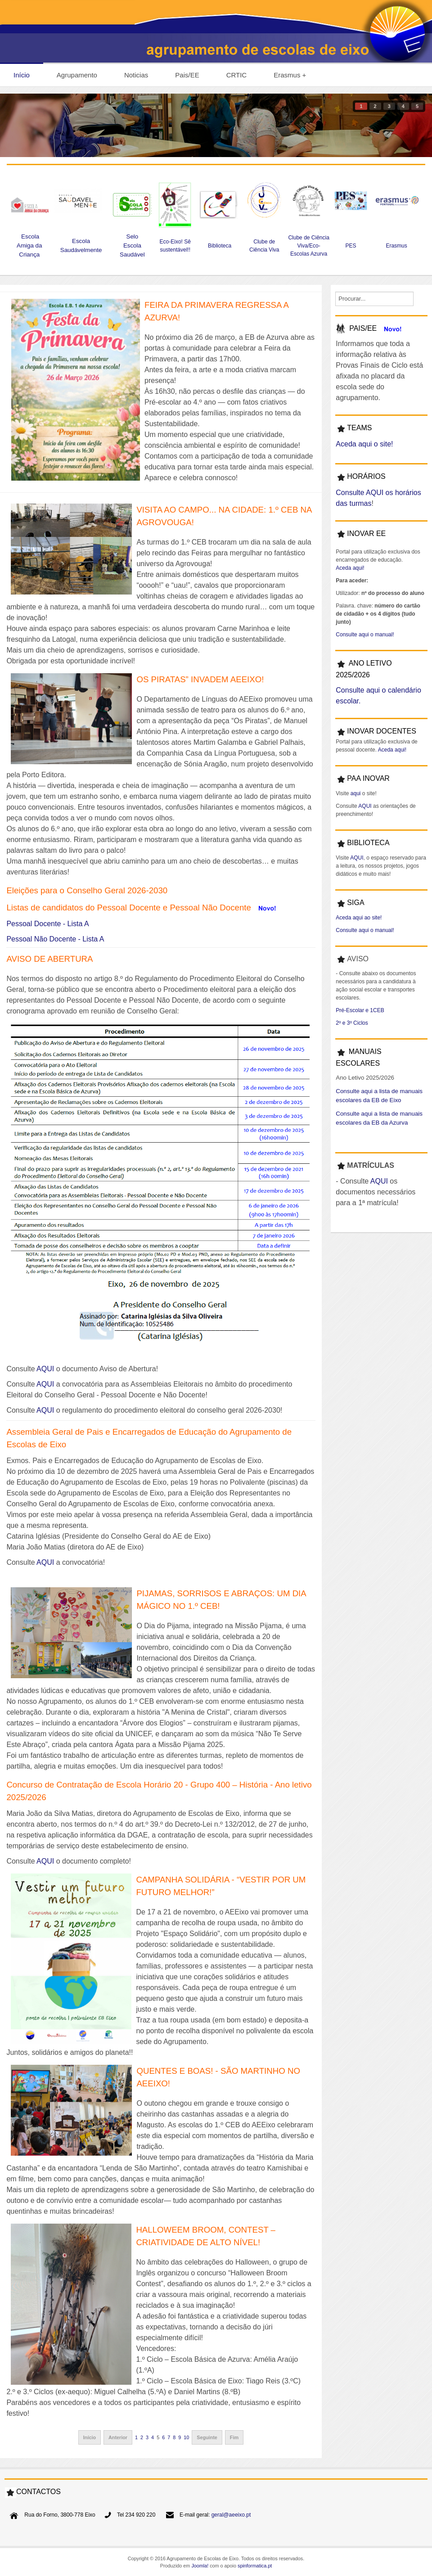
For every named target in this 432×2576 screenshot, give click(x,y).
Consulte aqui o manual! (365, 634)
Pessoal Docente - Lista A (47, 924)
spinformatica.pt (255, 2565)
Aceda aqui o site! (364, 444)
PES (350, 246)
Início (89, 2437)
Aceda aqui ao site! (359, 917)
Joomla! (199, 2565)
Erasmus (397, 246)
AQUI (45, 1369)
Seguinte (207, 2437)
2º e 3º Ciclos (352, 1023)
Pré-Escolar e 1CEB (360, 1010)
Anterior (117, 2437)
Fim (234, 2437)
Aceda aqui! (350, 568)
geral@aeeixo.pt (231, 2515)
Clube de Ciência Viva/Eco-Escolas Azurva (308, 245)
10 (186, 2437)
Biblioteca (219, 246)
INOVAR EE (366, 533)
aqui (354, 793)
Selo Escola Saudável (132, 245)
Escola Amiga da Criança (29, 245)
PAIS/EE (363, 328)
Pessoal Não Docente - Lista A (55, 939)
